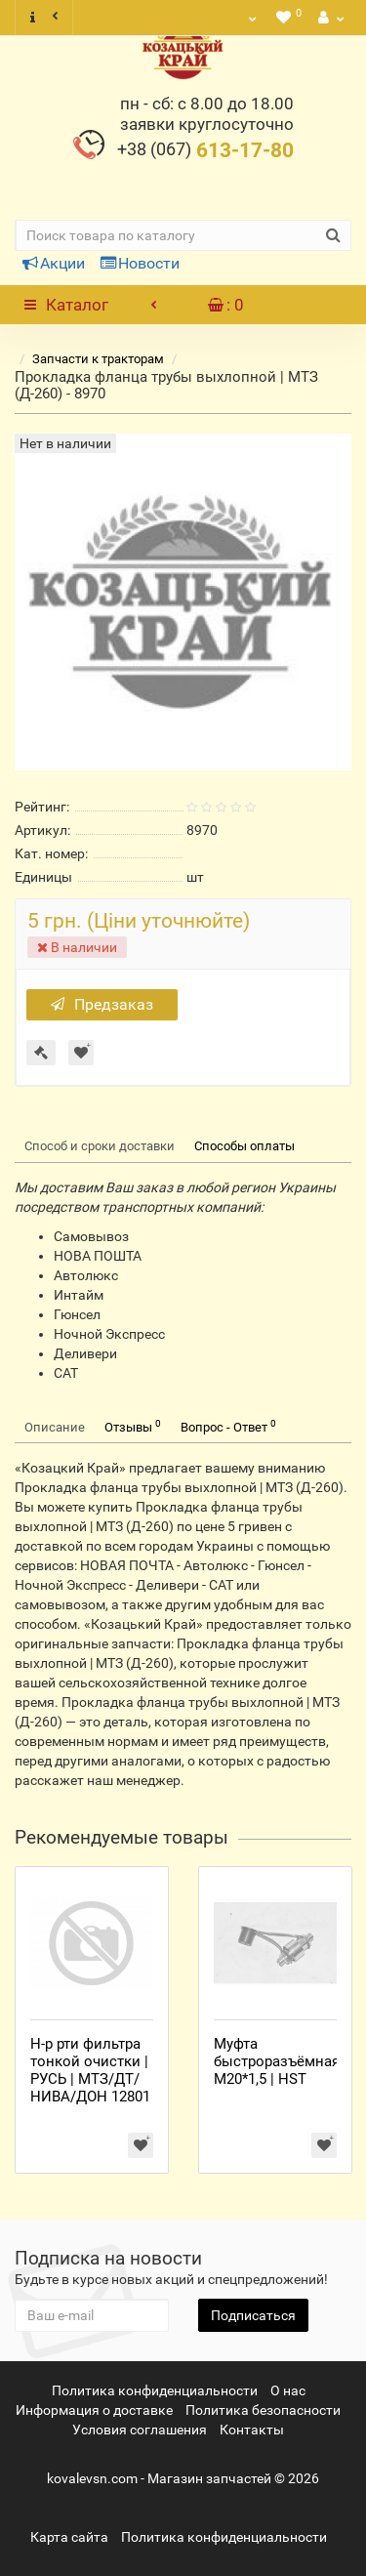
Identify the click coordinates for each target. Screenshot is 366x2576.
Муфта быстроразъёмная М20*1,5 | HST (277, 2061)
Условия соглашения (139, 2429)
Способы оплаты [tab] (244, 1146)
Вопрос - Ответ (228, 1426)
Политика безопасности (263, 2410)
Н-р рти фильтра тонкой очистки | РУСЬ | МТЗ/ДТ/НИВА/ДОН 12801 (90, 2070)
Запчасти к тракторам (98, 359)
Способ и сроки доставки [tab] (99, 1146)
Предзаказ (102, 1004)
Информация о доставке (94, 2410)
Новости (140, 263)
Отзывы (132, 1426)
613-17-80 (205, 150)
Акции (53, 263)
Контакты (252, 2429)
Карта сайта (69, 2537)
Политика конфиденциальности (155, 2390)
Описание (54, 1427)
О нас (287, 2390)
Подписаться (253, 2315)
